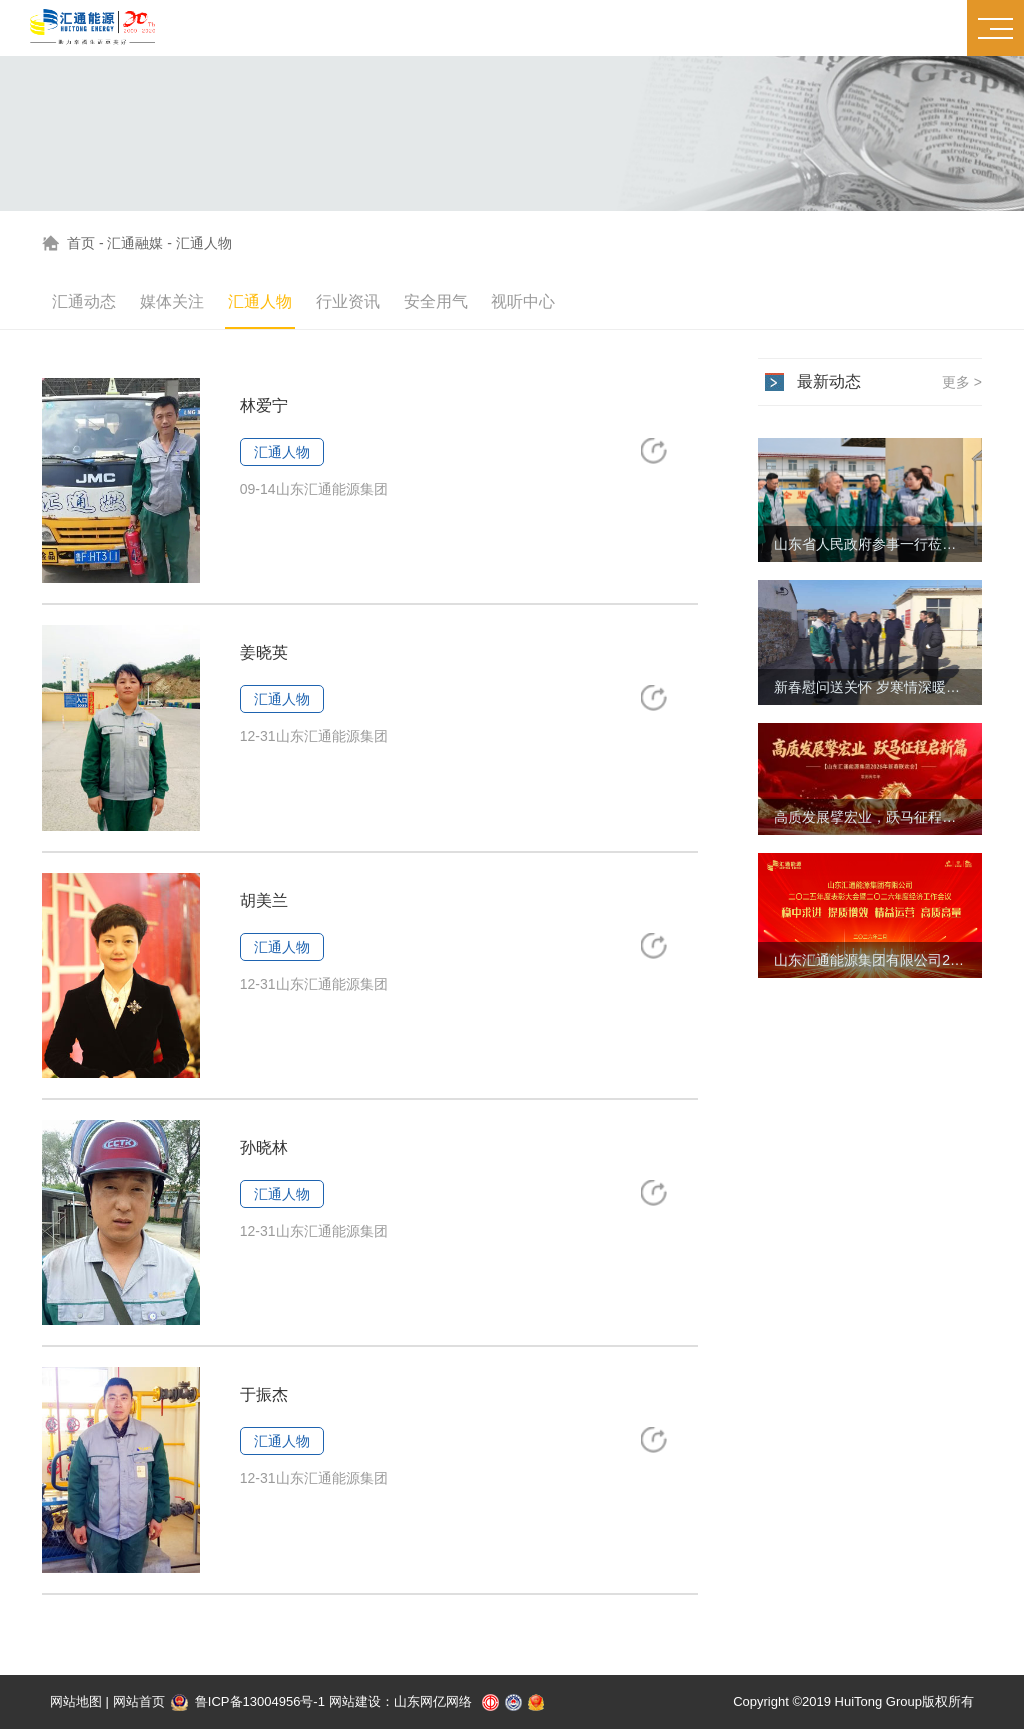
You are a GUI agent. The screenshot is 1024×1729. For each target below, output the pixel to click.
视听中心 (523, 301)
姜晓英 (264, 652)
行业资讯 (348, 301)
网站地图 (76, 1701)
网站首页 (139, 1701)
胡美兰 (264, 900)
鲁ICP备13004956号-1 (248, 1701)
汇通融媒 (135, 243)
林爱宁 (264, 405)
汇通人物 (204, 243)
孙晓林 (264, 1147)
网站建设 (355, 1701)
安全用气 (436, 301)
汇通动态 (84, 301)
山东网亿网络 (433, 1701)
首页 (81, 243)
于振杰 (264, 1394)
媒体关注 (172, 301)
